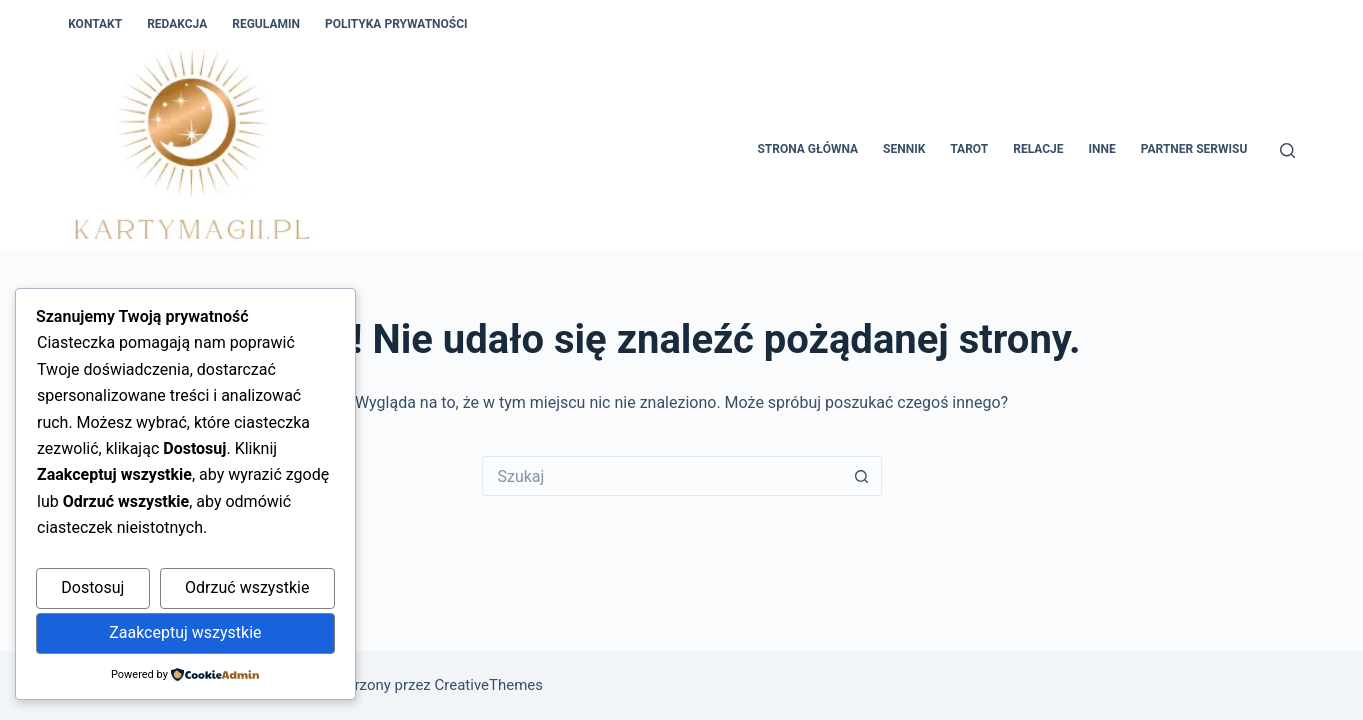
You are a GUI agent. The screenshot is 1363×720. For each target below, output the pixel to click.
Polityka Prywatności (396, 24)
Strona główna (807, 149)
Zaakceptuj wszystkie (185, 632)
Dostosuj (92, 587)
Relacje (1038, 149)
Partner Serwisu (1194, 149)
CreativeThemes (489, 685)
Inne (1102, 149)
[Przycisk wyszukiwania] (862, 476)
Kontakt (95, 24)
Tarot (969, 149)
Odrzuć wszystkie (247, 587)
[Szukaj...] (662, 476)
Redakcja (177, 24)
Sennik (904, 149)
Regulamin (266, 24)
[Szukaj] (1287, 150)
